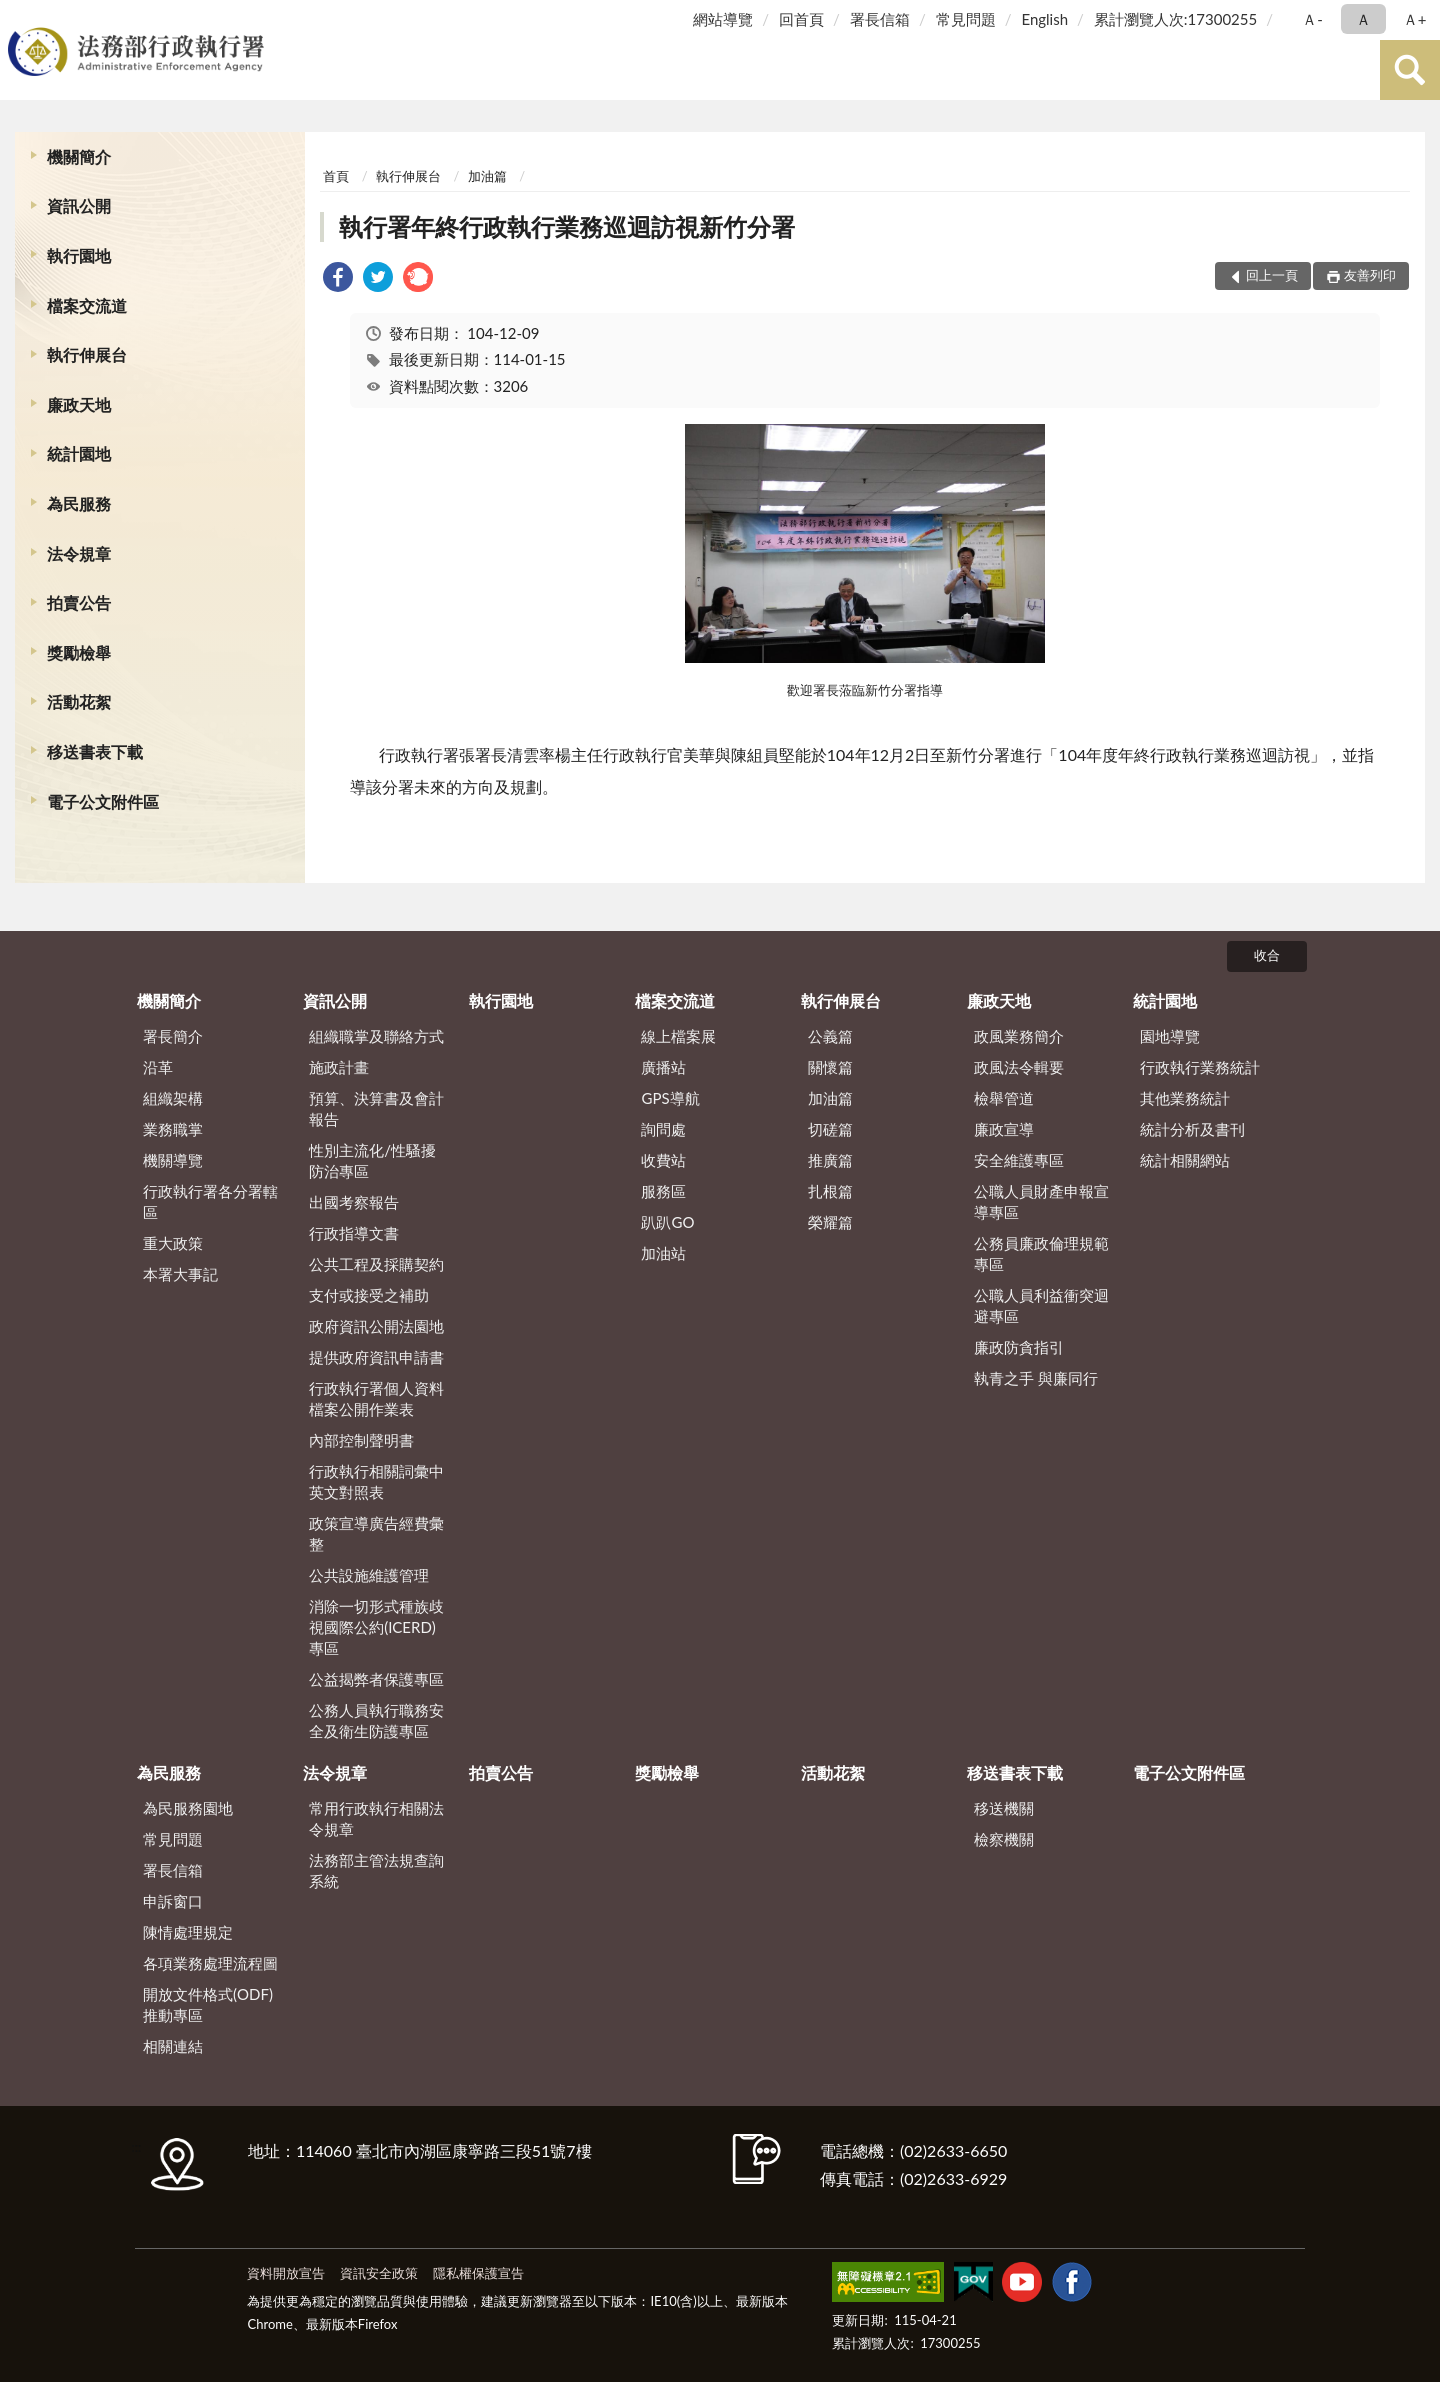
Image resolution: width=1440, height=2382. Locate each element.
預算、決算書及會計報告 (376, 1108)
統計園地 (79, 453)
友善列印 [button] (1370, 275)
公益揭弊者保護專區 (376, 1679)
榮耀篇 (830, 1222)
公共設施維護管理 (369, 1575)
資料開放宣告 (286, 2273)
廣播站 (663, 1067)
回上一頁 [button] (1272, 275)
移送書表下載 (95, 751)
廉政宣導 (1004, 1129)
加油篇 (487, 176)
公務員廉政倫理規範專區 (1041, 1253)
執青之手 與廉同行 (1036, 1378)
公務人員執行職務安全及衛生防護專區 (376, 1720)
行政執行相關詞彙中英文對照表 (376, 1481)
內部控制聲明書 (361, 1440)
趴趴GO (667, 1222)
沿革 (158, 1067)
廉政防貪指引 (1019, 1347)
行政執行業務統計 (1200, 1067)
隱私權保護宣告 (478, 2273)
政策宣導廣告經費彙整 (376, 1533)
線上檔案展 (678, 1036)
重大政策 (173, 1243)
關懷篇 (830, 1067)
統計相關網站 (1185, 1160)
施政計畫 (339, 1067)
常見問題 (966, 19)
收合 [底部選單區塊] (1267, 955)
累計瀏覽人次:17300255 (1175, 19)
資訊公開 (79, 205)
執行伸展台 (87, 354)
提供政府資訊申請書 (376, 1357)
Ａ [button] (1363, 19)
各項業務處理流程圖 (210, 1963)
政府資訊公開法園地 (376, 1326)
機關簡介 (79, 156)
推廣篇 (830, 1160)
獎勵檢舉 (79, 652)
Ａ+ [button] (1415, 19)
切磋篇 (830, 1129)
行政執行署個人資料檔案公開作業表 (376, 1398)
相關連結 (173, 2046)
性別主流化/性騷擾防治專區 (372, 1160)
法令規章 (79, 553)
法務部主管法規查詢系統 (376, 1870)
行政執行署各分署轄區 (210, 1201)
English (1044, 19)
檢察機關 (1004, 1839)
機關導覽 (173, 1160)
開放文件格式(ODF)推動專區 (208, 2004)
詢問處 (663, 1129)
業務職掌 (173, 1129)
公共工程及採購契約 (376, 1264)
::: (19, 17)
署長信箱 (880, 19)
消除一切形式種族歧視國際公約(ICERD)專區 (376, 1627)
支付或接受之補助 (369, 1295)
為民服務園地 (188, 1808)
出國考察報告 (354, 1202)
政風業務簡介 (1019, 1036)
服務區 (663, 1191)
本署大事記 (180, 1274)
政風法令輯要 (1019, 1067)
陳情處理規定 (188, 1932)
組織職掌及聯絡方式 (376, 1036)
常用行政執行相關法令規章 (376, 1818)
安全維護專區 (1019, 1160)
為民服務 (79, 503)
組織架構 (173, 1098)
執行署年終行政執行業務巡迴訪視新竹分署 (567, 226)
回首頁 (801, 19)
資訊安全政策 (379, 2273)
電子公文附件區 (103, 801)
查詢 (1410, 70)
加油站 (663, 1253)
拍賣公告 (79, 602)
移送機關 (1004, 1808)
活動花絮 (79, 701)
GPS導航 (670, 1098)
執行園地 (79, 255)
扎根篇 (830, 1191)
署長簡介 (173, 1036)
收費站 (663, 1160)
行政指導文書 (354, 1233)
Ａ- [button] (1312, 19)
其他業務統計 (1185, 1098)
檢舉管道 (1004, 1098)
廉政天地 (79, 404)
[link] (338, 279)
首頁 (336, 176)
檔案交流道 (87, 305)
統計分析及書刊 (1192, 1129)
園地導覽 (1170, 1036)
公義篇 (830, 1036)
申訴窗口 (173, 1901)
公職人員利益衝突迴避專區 (1041, 1305)
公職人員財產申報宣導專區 (1041, 1201)
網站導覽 (723, 19)
